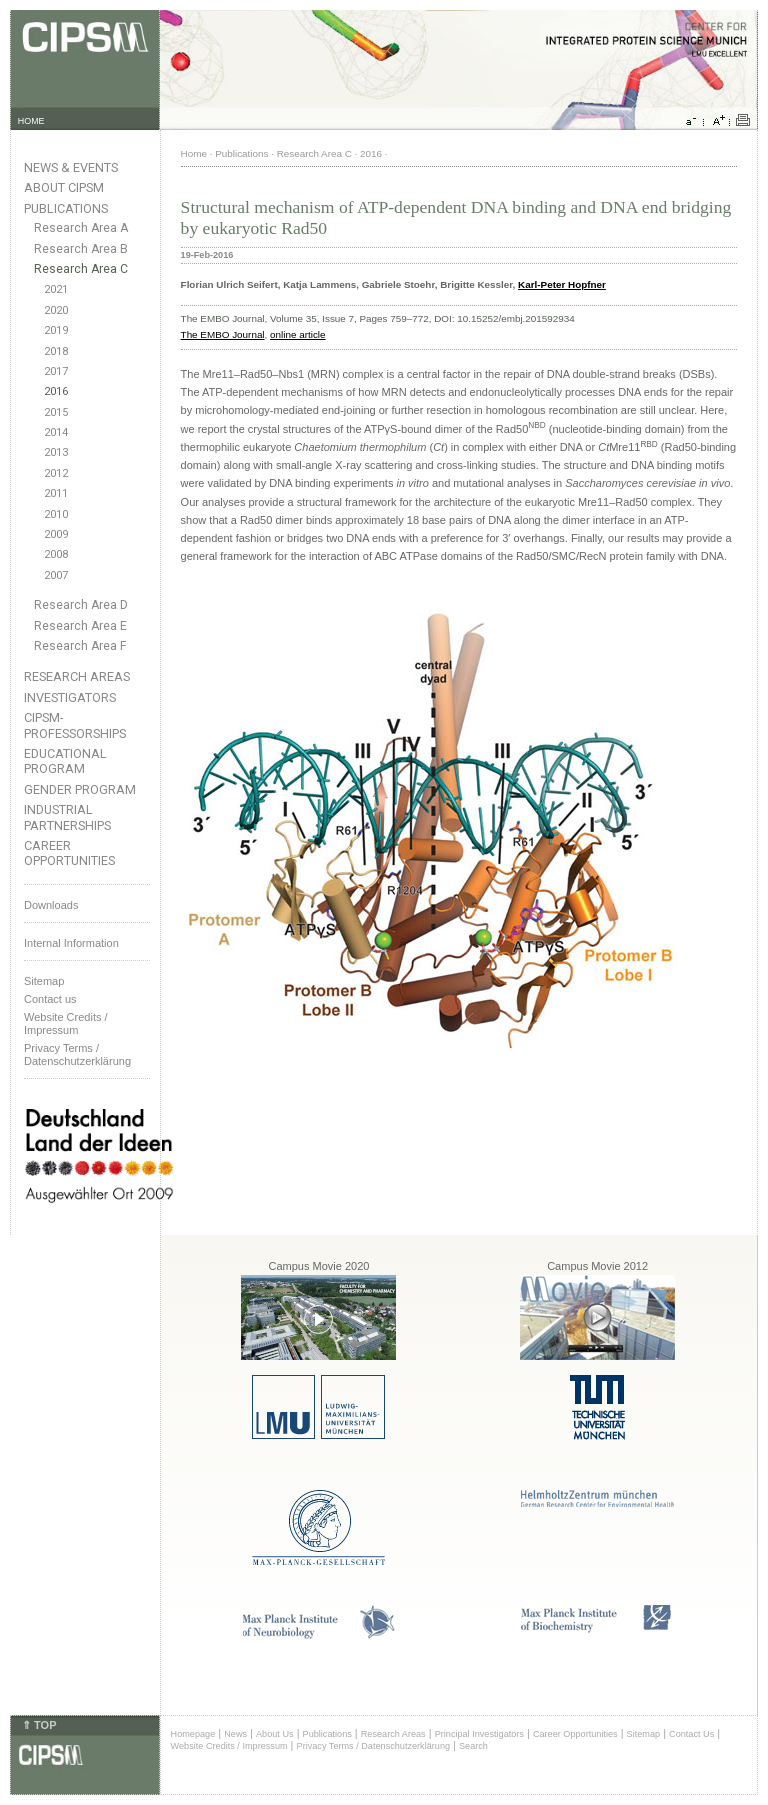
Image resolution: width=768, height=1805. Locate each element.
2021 (56, 289)
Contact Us (691, 1734)
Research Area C (81, 269)
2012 (56, 473)
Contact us (50, 999)
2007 (56, 575)
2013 (56, 452)
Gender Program (80, 789)
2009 (56, 534)
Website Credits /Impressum (66, 1023)
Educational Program (65, 761)
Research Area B (81, 249)
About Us (275, 1734)
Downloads (51, 905)
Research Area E (80, 626)
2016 (56, 391)
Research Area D (81, 605)
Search (473, 1746)
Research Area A (81, 228)
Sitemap (44, 981)
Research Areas (77, 676)
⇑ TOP (39, 1725)
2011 (56, 493)
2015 (56, 412)
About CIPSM (64, 187)
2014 (56, 432)
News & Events (71, 167)
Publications (66, 208)
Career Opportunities (69, 853)
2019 (56, 330)
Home (194, 153)
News (235, 1734)
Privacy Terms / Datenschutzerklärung (77, 1054)
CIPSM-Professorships (75, 725)
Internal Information (71, 943)
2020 (56, 310)
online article (297, 334)
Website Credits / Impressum (229, 1746)
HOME (31, 121)
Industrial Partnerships (67, 817)
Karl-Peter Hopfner (562, 284)
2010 (56, 514)
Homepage (193, 1734)
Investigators (70, 697)
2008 (56, 554)
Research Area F (80, 646)
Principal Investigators (479, 1734)
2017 (56, 371)
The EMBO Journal (223, 334)
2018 (56, 351)
